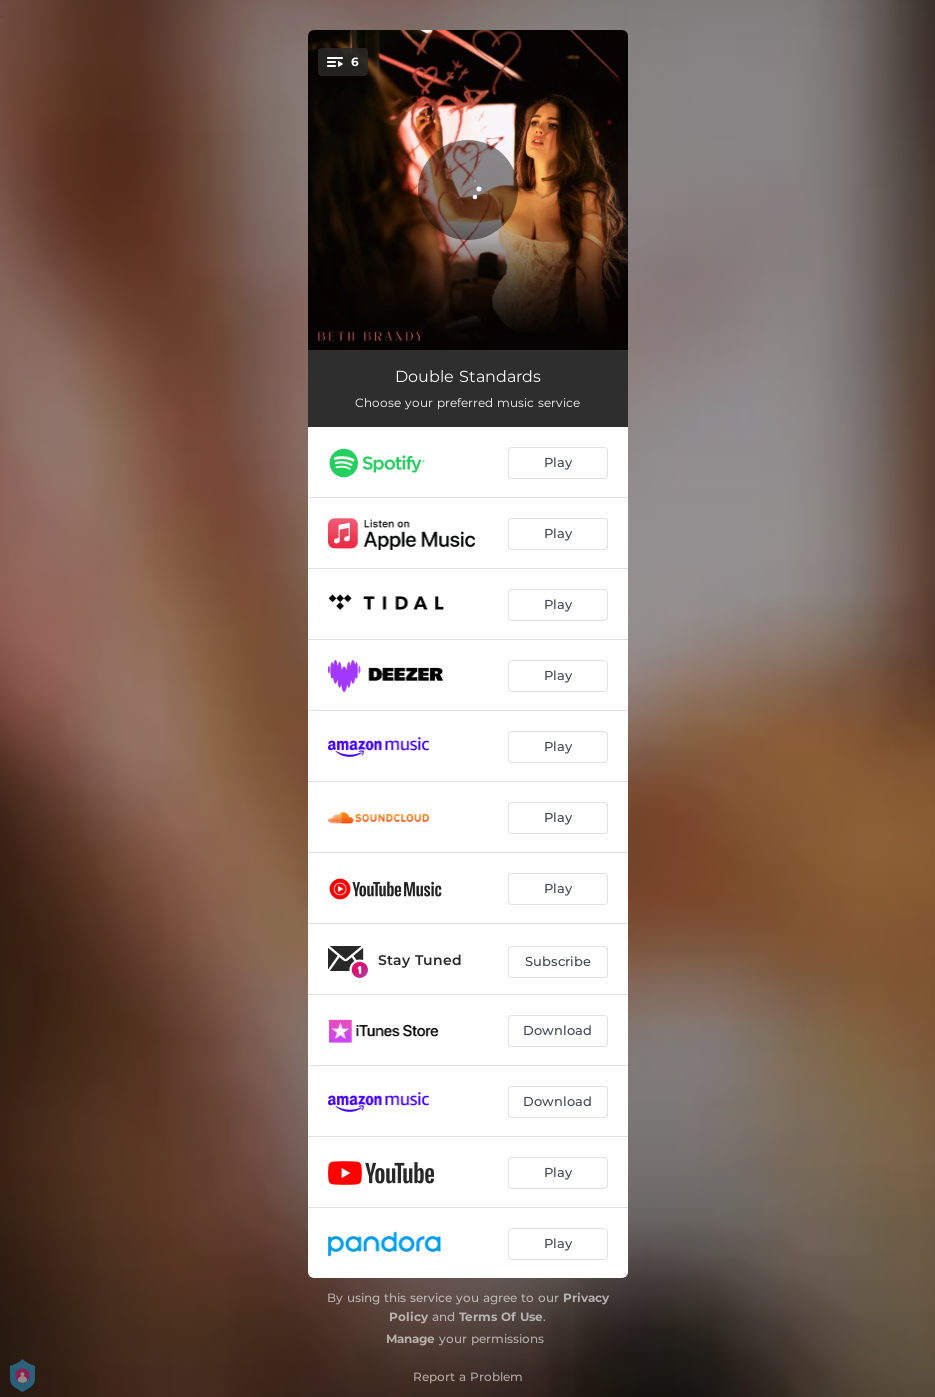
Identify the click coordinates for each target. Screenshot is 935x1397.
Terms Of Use (501, 1316)
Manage (410, 1338)
